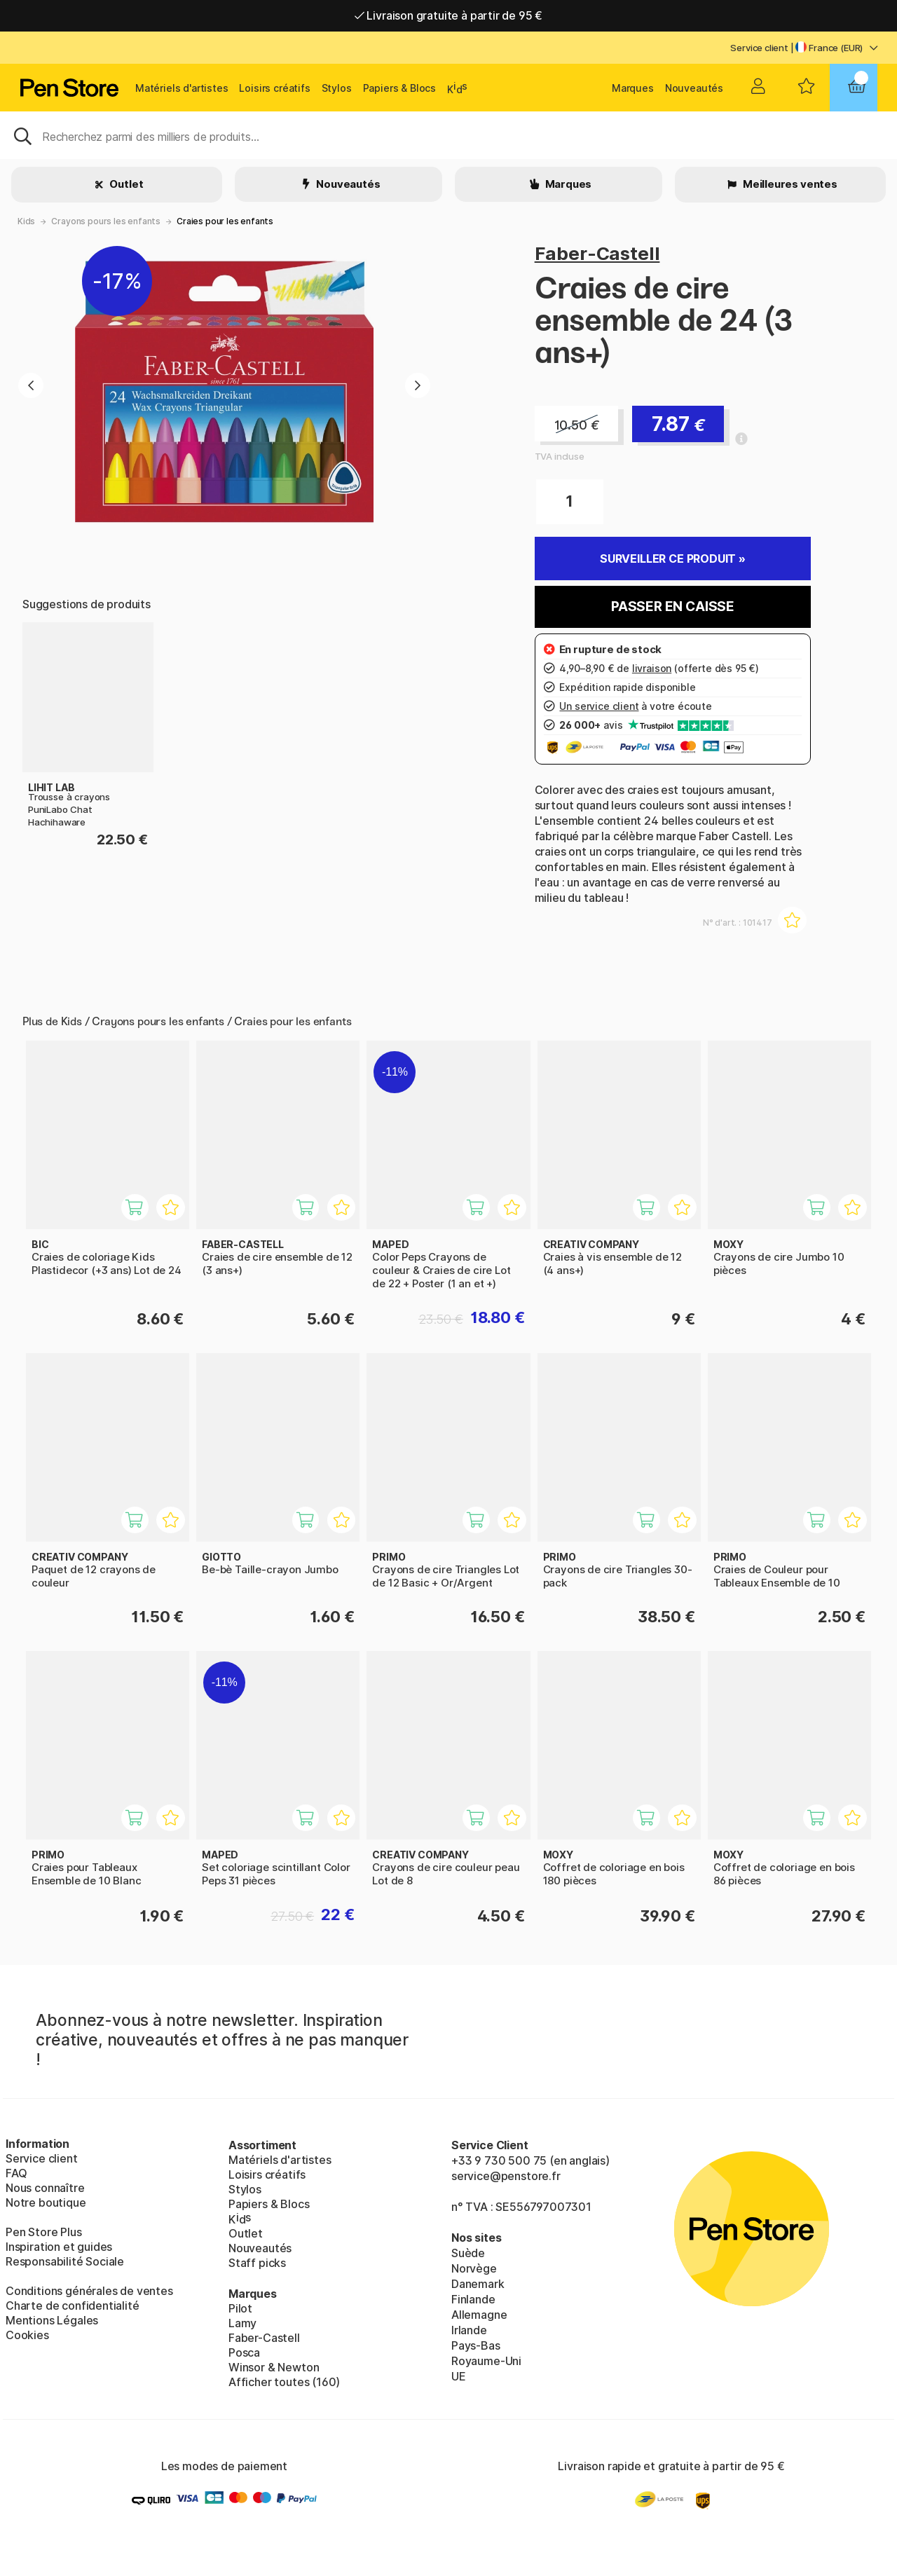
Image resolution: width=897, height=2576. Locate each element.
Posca (244, 2352)
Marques (633, 88)
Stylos (337, 88)
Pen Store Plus (44, 2232)
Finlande (473, 2299)
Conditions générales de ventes (89, 2291)
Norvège (474, 2268)
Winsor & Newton (273, 2367)
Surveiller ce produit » (673, 558)
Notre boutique (46, 2202)
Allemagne (479, 2315)
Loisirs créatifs (274, 88)
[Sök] (448, 135)
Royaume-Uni (486, 2361)
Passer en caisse (672, 606)
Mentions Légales (52, 2320)
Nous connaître (45, 2188)
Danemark (478, 2284)
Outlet (126, 184)
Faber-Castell (597, 253)
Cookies (27, 2335)
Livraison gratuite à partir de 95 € (449, 15)
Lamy (242, 2323)
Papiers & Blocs (399, 88)
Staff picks (257, 2263)
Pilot (240, 2308)
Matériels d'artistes (181, 88)
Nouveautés (694, 88)
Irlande (469, 2330)
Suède (468, 2253)
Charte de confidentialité (72, 2305)
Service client (759, 47)
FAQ (16, 2173)
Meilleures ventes (789, 184)
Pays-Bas (475, 2345)
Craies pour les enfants (225, 221)
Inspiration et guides (59, 2247)
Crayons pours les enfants (105, 221)
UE (458, 2376)
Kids (26, 221)
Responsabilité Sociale (65, 2261)
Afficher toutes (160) (284, 2382)
